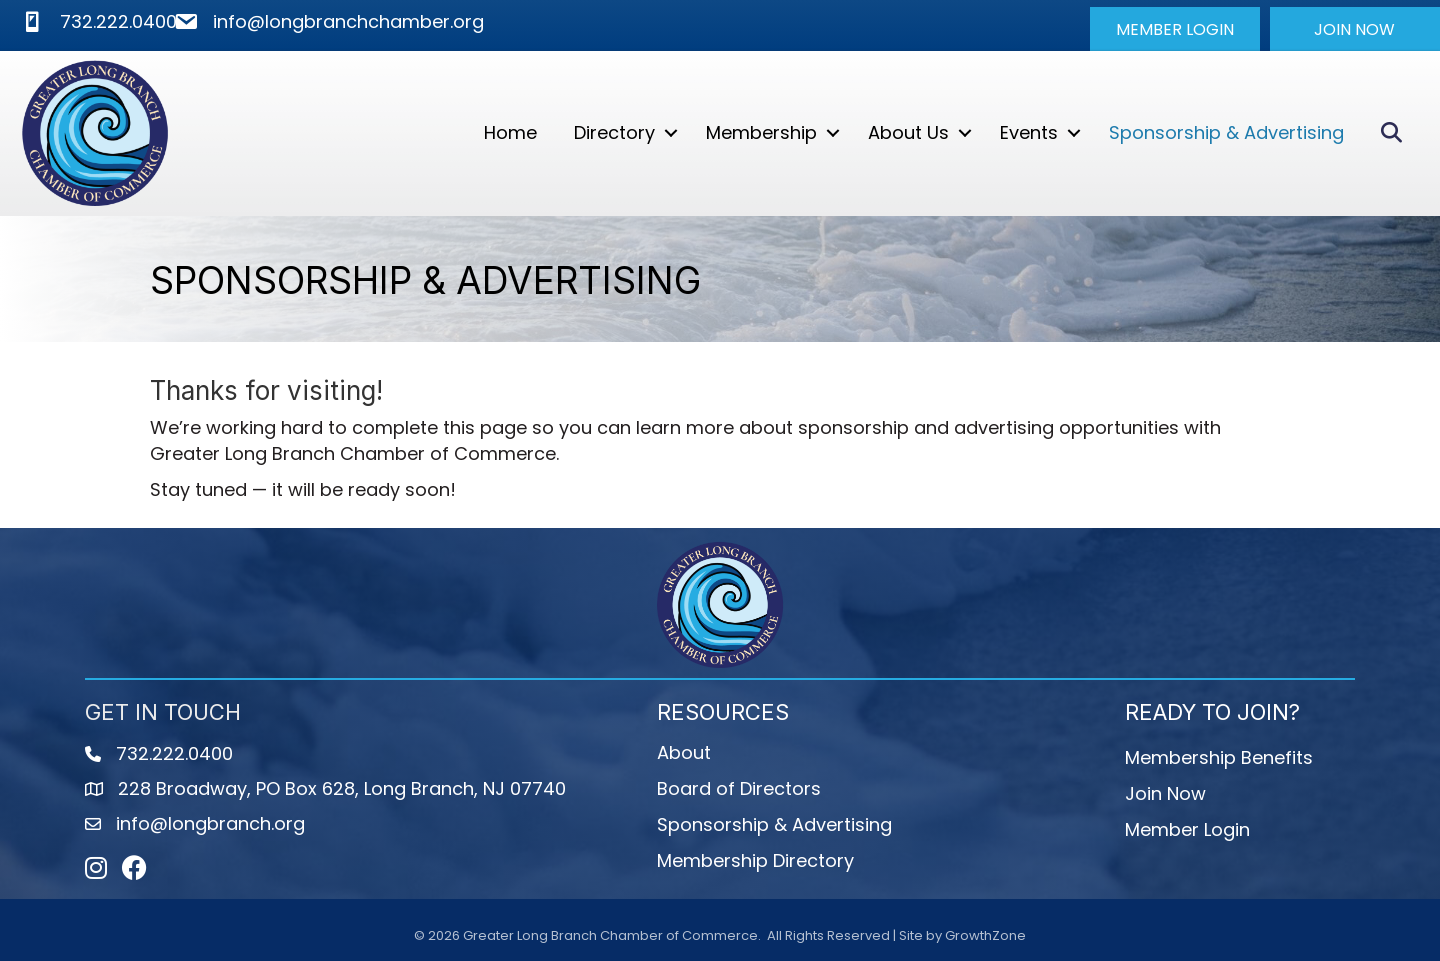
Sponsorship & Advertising (1226, 132)
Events (1029, 132)
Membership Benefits (1219, 757)
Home (510, 132)
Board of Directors (739, 788)
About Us (908, 132)
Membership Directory (755, 860)
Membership (761, 132)
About (684, 752)
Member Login (1187, 829)
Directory (614, 132)
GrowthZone (985, 935)
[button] (1175, 29)
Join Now (1165, 793)
